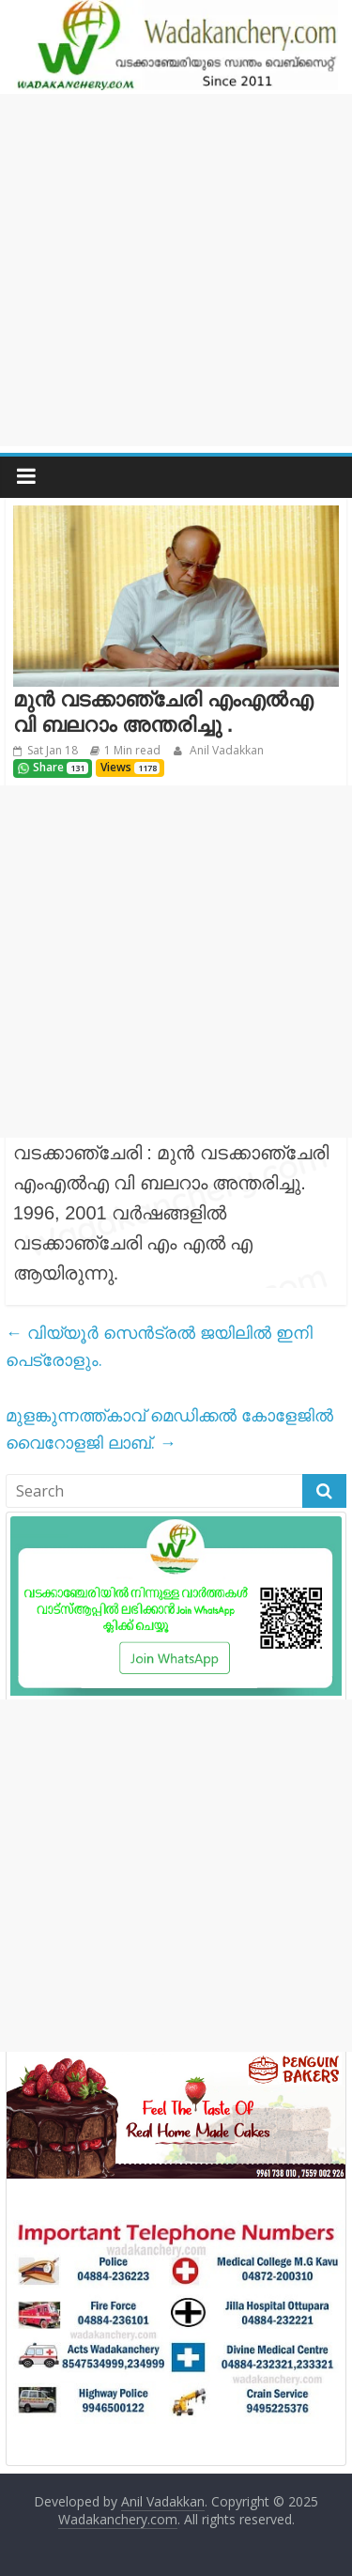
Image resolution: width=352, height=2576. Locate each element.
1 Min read (132, 750)
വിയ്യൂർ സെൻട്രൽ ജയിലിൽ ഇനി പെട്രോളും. (159, 1346)
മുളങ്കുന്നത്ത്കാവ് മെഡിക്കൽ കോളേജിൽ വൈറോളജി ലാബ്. (169, 1428)
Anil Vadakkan (225, 750)
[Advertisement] (176, 270)
